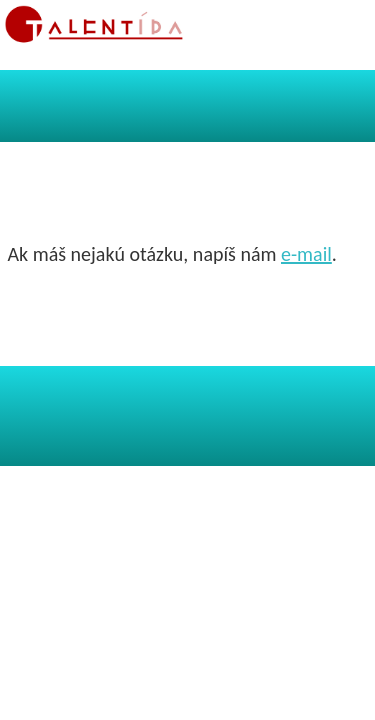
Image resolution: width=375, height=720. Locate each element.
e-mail (306, 254)
